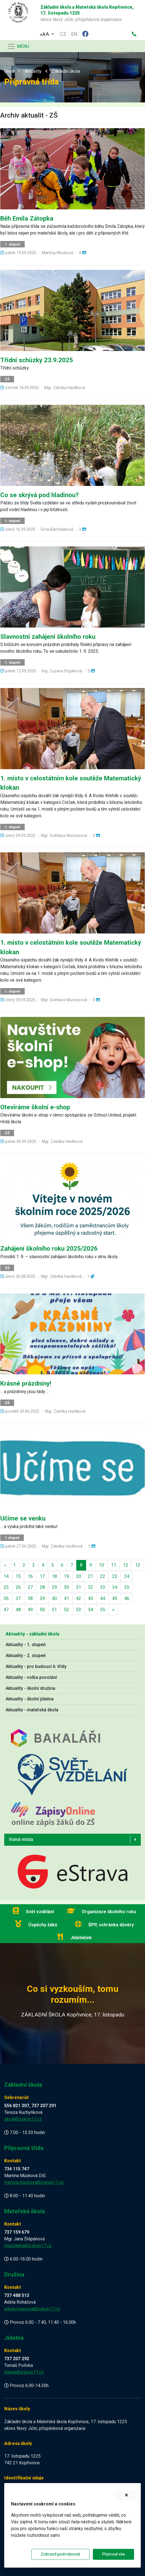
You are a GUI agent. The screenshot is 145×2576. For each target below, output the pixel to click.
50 (42, 1609)
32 (90, 1587)
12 (125, 1565)
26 (18, 1587)
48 (18, 1609)
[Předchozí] (5, 1565)
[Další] (113, 1609)
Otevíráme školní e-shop (35, 1107)
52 (66, 1609)
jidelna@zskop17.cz (24, 2372)
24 (126, 1576)
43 (90, 1598)
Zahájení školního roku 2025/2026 (49, 1248)
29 (54, 1587)
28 (42, 1587)
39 (42, 1598)
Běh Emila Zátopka (26, 218)
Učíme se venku (22, 1518)
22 (102, 1576)
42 (78, 1598)
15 (18, 1576)
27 (30, 1587)
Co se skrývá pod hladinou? (39, 495)
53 (78, 1609)
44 (102, 1598)
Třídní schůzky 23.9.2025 (36, 360)
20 (78, 1576)
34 (114, 1587)
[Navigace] (18, 46)
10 (101, 1565)
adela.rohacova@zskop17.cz (32, 2308)
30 (66, 1587)
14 (6, 1576)
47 (6, 1609)
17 (42, 1576)
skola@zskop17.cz (23, 2119)
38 (30, 1598)
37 (18, 1598)
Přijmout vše (113, 2554)
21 (90, 1576)
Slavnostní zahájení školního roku (47, 636)
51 (54, 1609)
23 (114, 1576)
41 (66, 1598)
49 (30, 1609)
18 (54, 1576)
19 (66, 1576)
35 (126, 1587)
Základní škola (66, 71)
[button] (46, 33)
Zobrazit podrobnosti (60, 2554)
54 (90, 1609)
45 (114, 1598)
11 (113, 1565)
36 (6, 1598)
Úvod (9, 71)
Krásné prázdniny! (25, 1383)
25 (6, 1587)
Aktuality (33, 71)
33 (102, 1587)
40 (54, 1598)
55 (102, 1609)
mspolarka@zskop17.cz (28, 2245)
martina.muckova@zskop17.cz (34, 2182)
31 (78, 1587)
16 (30, 1576)
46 (126, 1598)
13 (137, 1565)
